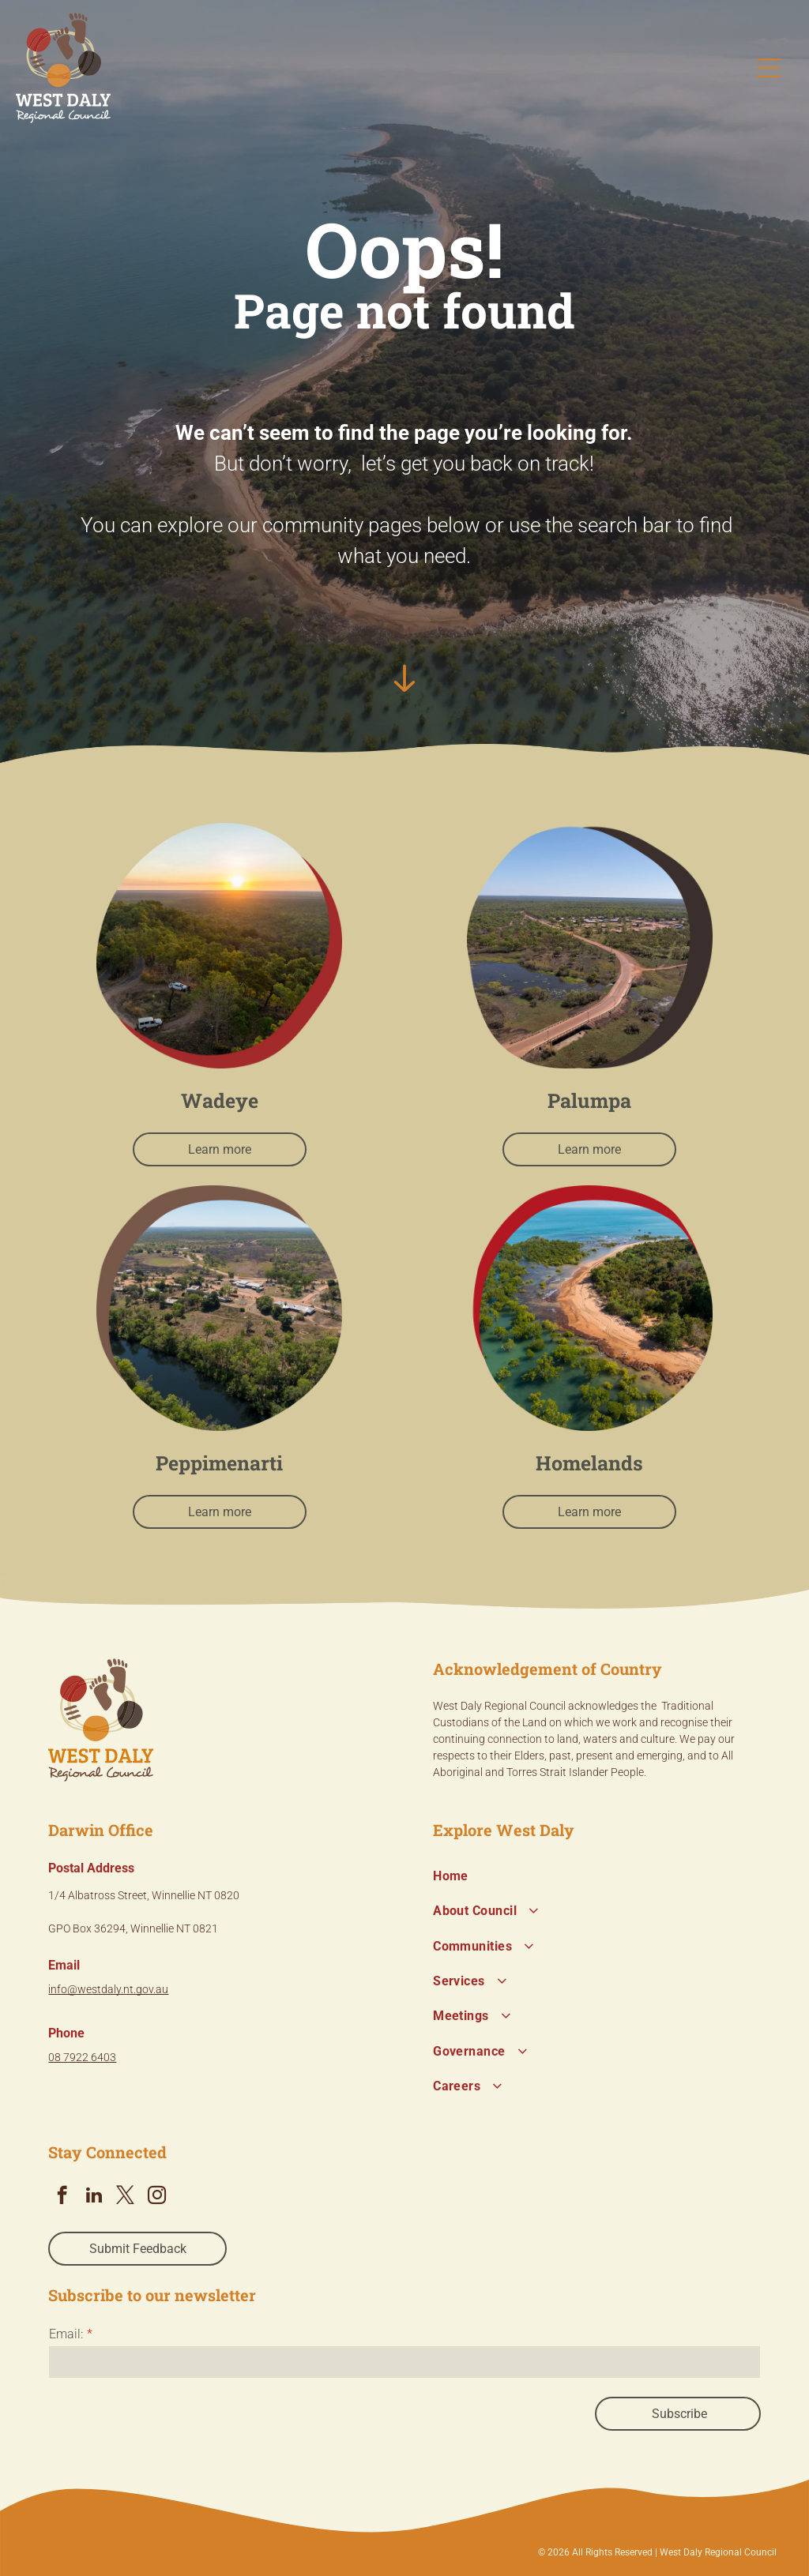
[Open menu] (769, 68)
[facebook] (62, 2197)
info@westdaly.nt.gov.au (108, 1989)
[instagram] (157, 2197)
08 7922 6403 (82, 2057)
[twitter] (125, 2197)
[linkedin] (93, 2197)
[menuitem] (597, 1876)
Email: (66, 2333)
